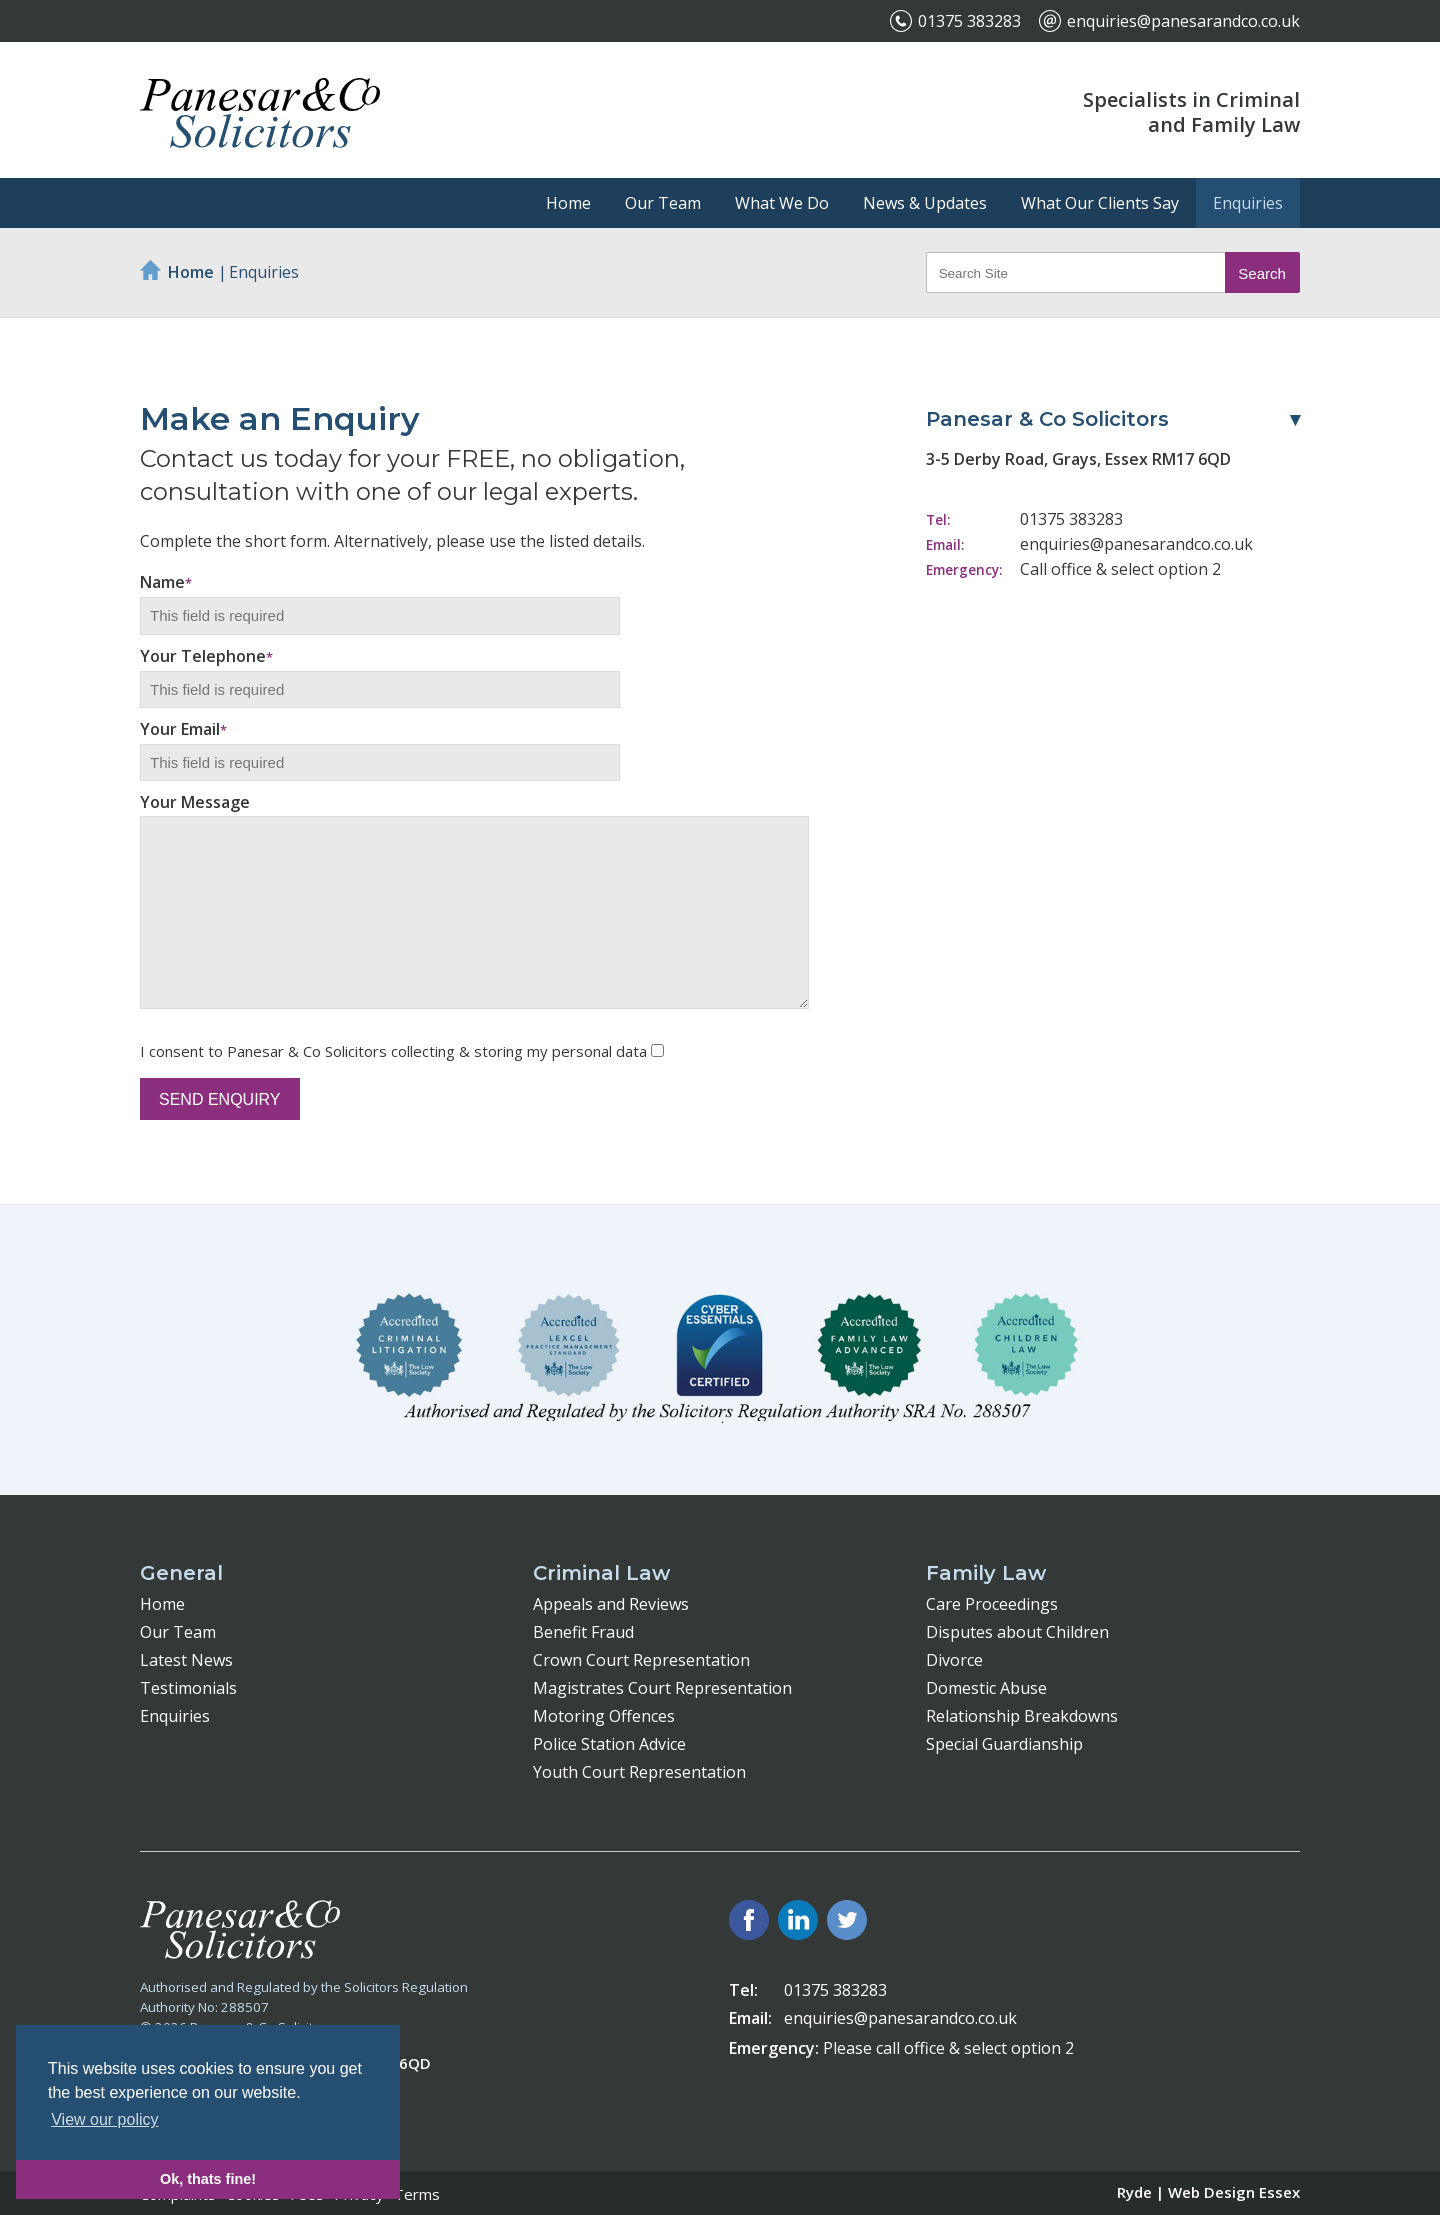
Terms (417, 2194)
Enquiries (1248, 203)
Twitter (847, 1920)
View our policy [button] (104, 2119)
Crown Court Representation (641, 1660)
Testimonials (188, 1688)
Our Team (663, 203)
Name (166, 582)
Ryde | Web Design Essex (1208, 2192)
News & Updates (925, 203)
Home (568, 203)
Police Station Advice (609, 1744)
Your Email (183, 729)
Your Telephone (206, 656)
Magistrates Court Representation (662, 1688)
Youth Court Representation (639, 1772)
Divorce (954, 1660)
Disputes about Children (1017, 1632)
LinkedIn (798, 1920)
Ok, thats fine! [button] (208, 2179)
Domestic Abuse (986, 1688)
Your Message (195, 802)
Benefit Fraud (583, 1632)
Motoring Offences (604, 1716)
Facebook (749, 1920)
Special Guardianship (1004, 1744)
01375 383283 (969, 21)
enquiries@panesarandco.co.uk (1183, 21)
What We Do (782, 203)
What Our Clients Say (1100, 203)
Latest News (186, 1660)
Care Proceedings (992, 1604)
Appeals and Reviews (611, 1604)
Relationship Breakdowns (1022, 1716)
